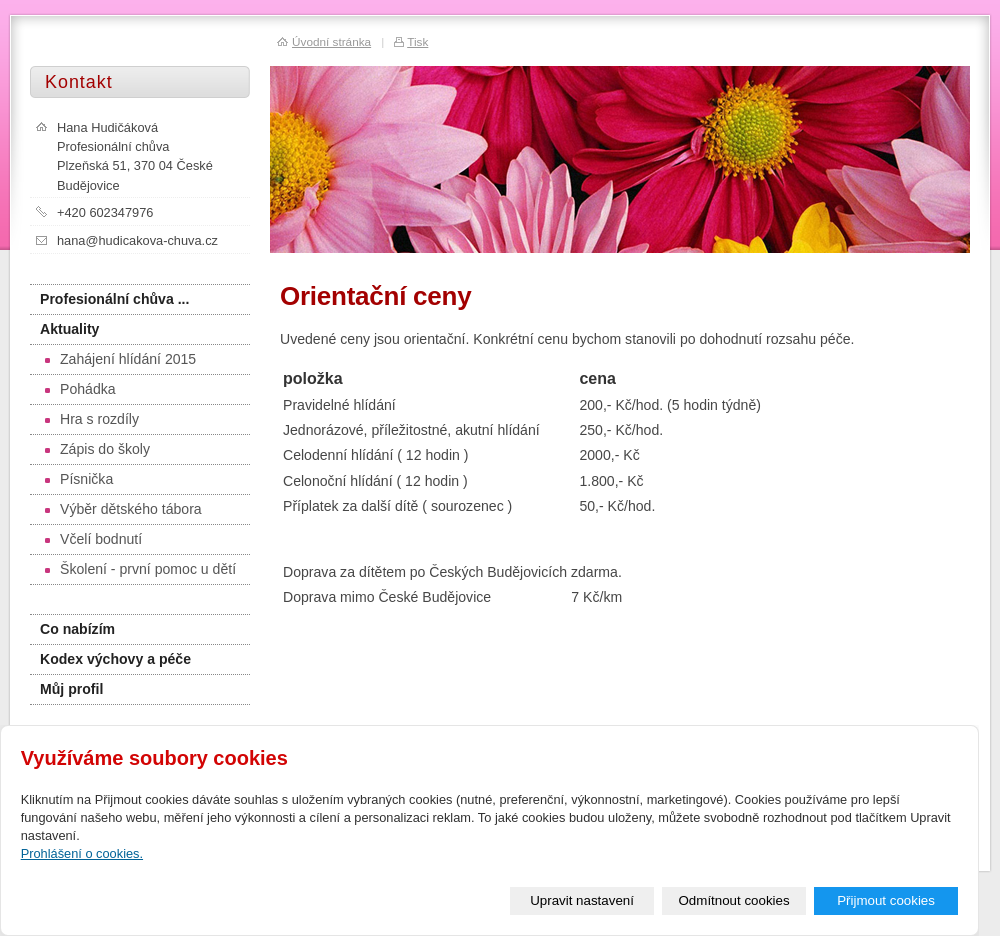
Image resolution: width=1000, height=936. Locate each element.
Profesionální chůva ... (114, 299)
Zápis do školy (97, 449)
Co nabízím (77, 629)
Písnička (79, 479)
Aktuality (69, 329)
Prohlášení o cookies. (82, 853)
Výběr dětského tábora (123, 509)
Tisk (417, 41)
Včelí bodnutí (93, 539)
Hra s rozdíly (92, 419)
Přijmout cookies (886, 900)
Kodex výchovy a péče (115, 659)
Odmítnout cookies (734, 900)
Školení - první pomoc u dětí (140, 569)
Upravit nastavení (582, 900)
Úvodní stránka (331, 41)
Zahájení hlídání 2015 (120, 359)
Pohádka (80, 389)
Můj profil (71, 689)
